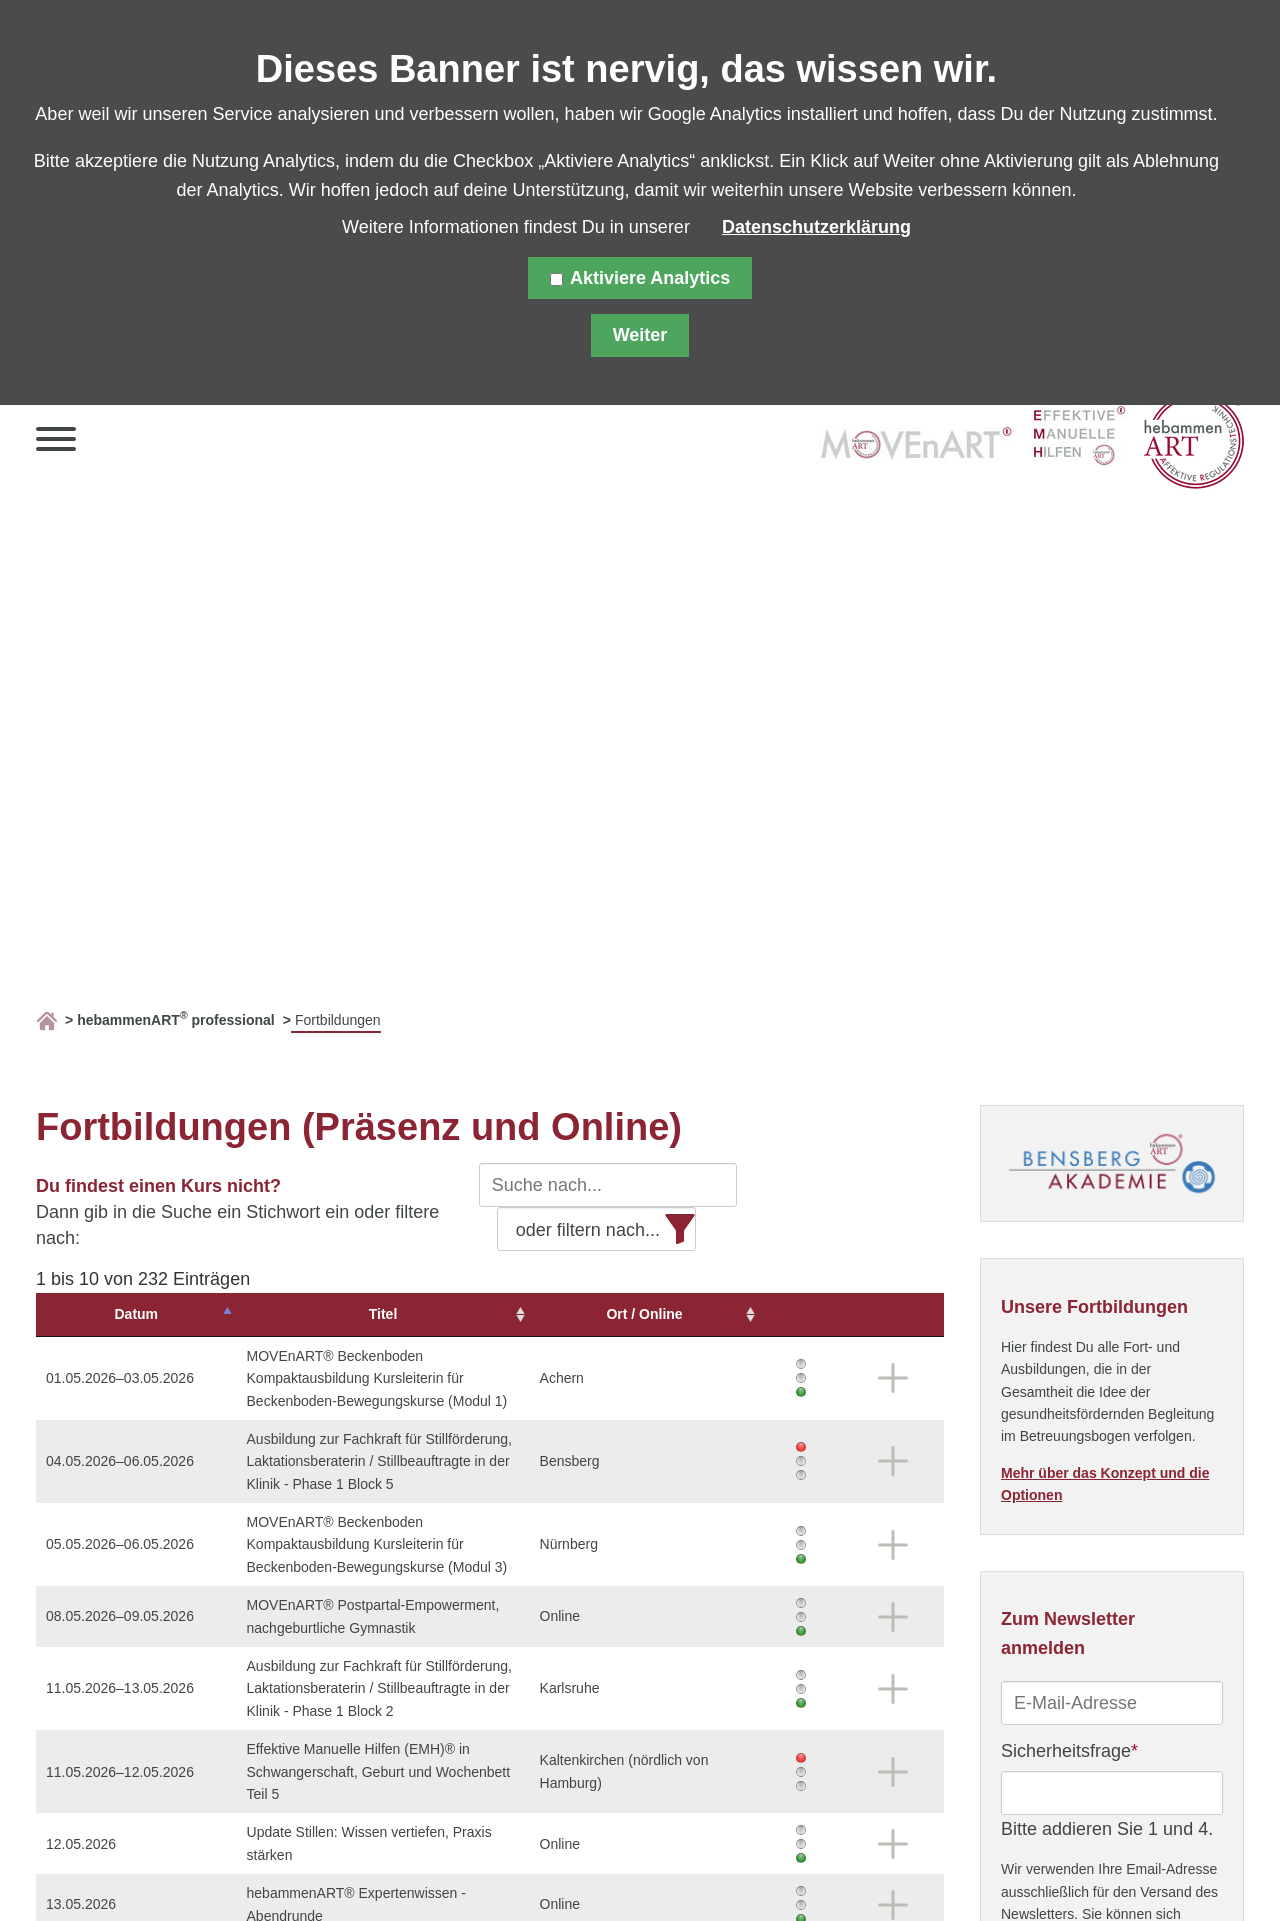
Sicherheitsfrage (1069, 1749)
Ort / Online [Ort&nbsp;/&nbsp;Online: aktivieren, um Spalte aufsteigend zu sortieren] (748, 1314)
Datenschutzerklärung (816, 227)
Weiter (640, 335)
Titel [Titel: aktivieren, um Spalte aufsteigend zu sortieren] (413, 1314)
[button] (56, 443)
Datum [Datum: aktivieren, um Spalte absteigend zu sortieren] (102, 1314)
